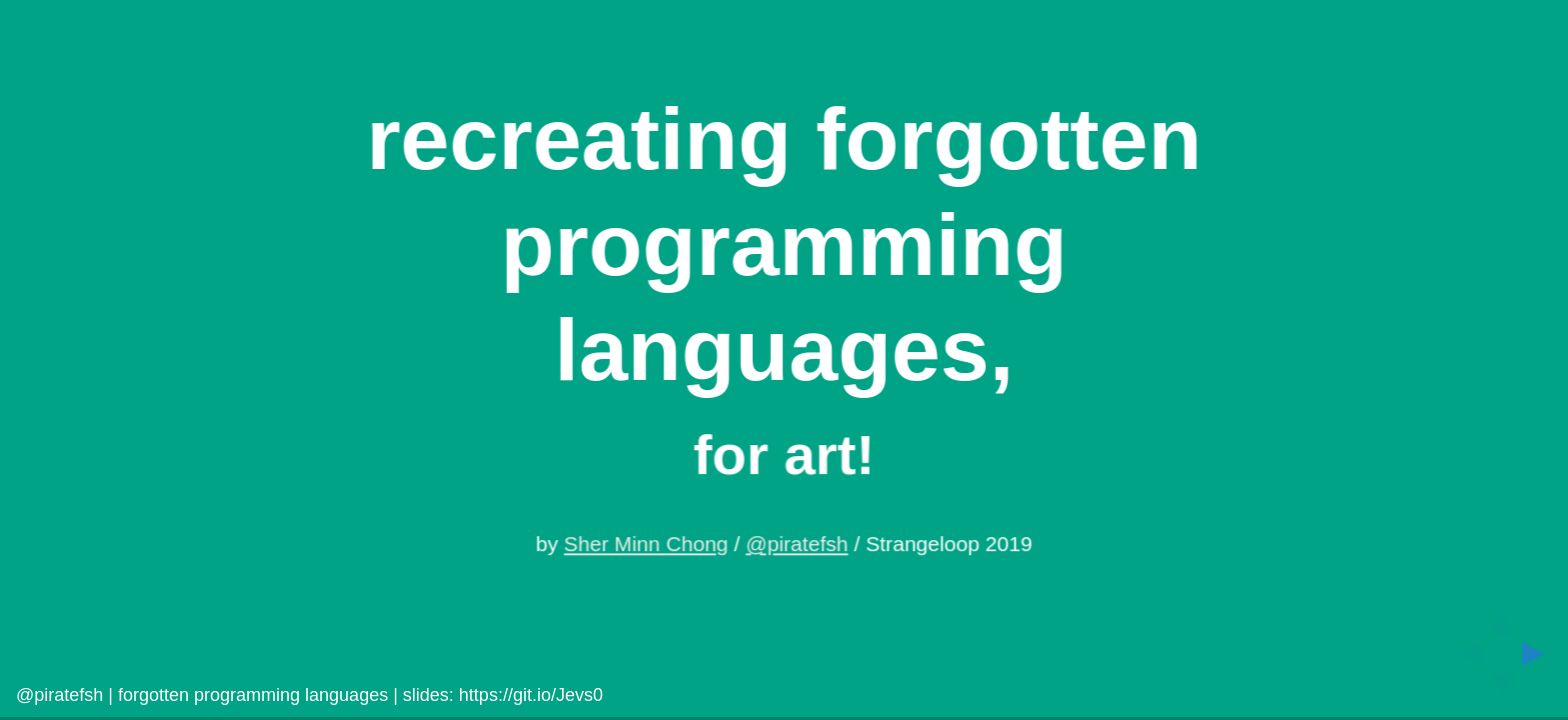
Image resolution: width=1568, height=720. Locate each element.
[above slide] (1502, 617)
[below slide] (1502, 691)
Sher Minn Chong (646, 545)
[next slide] (1539, 654)
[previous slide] (1465, 654)
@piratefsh (797, 545)
